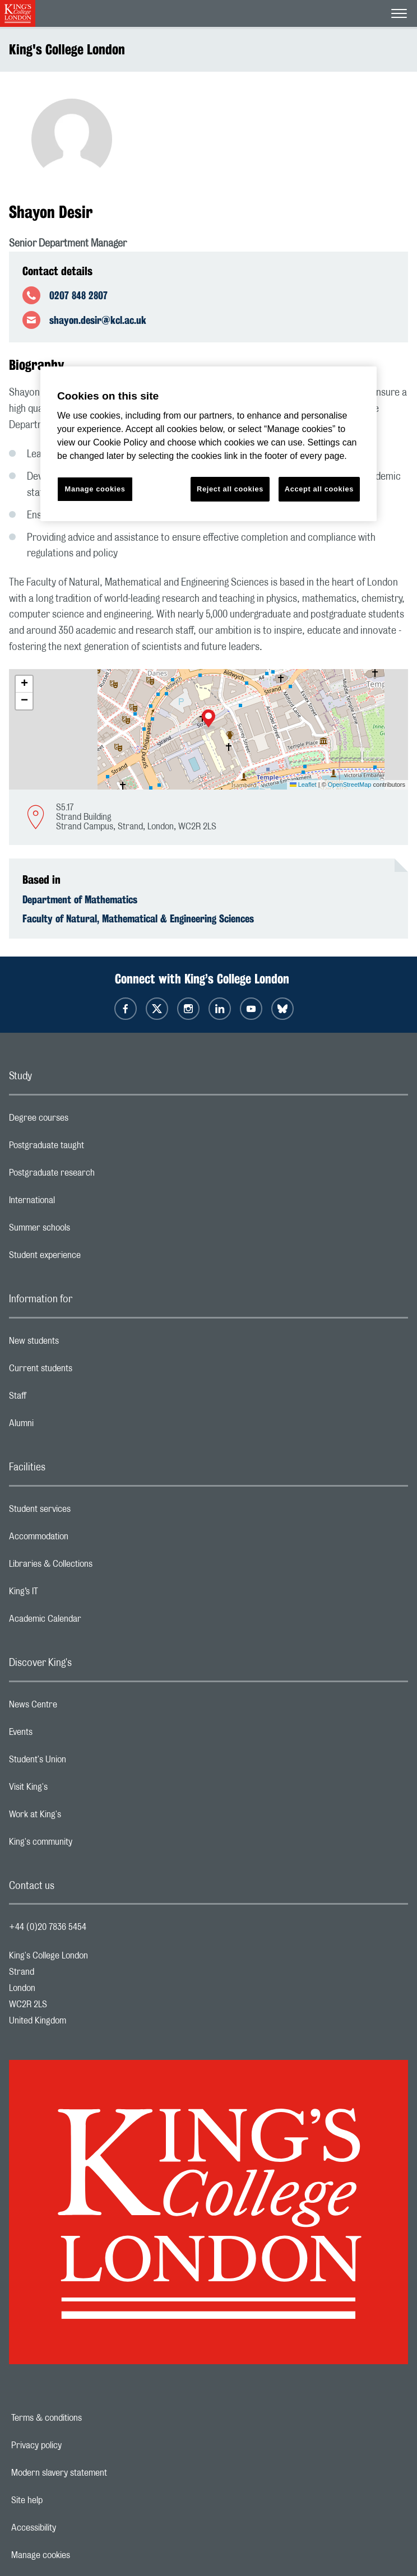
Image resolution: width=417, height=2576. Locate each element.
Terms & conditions (85, 2417)
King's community (85, 1844)
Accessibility (72, 2527)
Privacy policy (75, 2445)
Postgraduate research (96, 1175)
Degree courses (83, 1120)
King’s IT (68, 1594)
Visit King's (73, 1790)
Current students (85, 1371)
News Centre (77, 1707)
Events (65, 1735)
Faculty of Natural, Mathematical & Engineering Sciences (138, 918)
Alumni (66, 1426)
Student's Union (82, 1762)
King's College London (67, 49)
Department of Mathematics (79, 899)
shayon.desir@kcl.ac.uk (97, 320)
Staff (62, 1398)
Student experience (89, 1258)
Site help (65, 2500)
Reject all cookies (230, 489)
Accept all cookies (319, 489)
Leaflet (303, 784)
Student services (84, 1512)
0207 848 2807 (78, 295)
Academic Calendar (89, 1621)
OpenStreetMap (350, 784)
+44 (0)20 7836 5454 (47, 1927)
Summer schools (84, 1230)
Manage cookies (79, 2555)
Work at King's (79, 1817)
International (76, 1203)
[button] (208, 719)
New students (78, 1343)
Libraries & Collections (95, 1566)
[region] (208, 444)
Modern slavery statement (97, 2472)
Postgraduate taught (91, 1148)
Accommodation (83, 1539)
